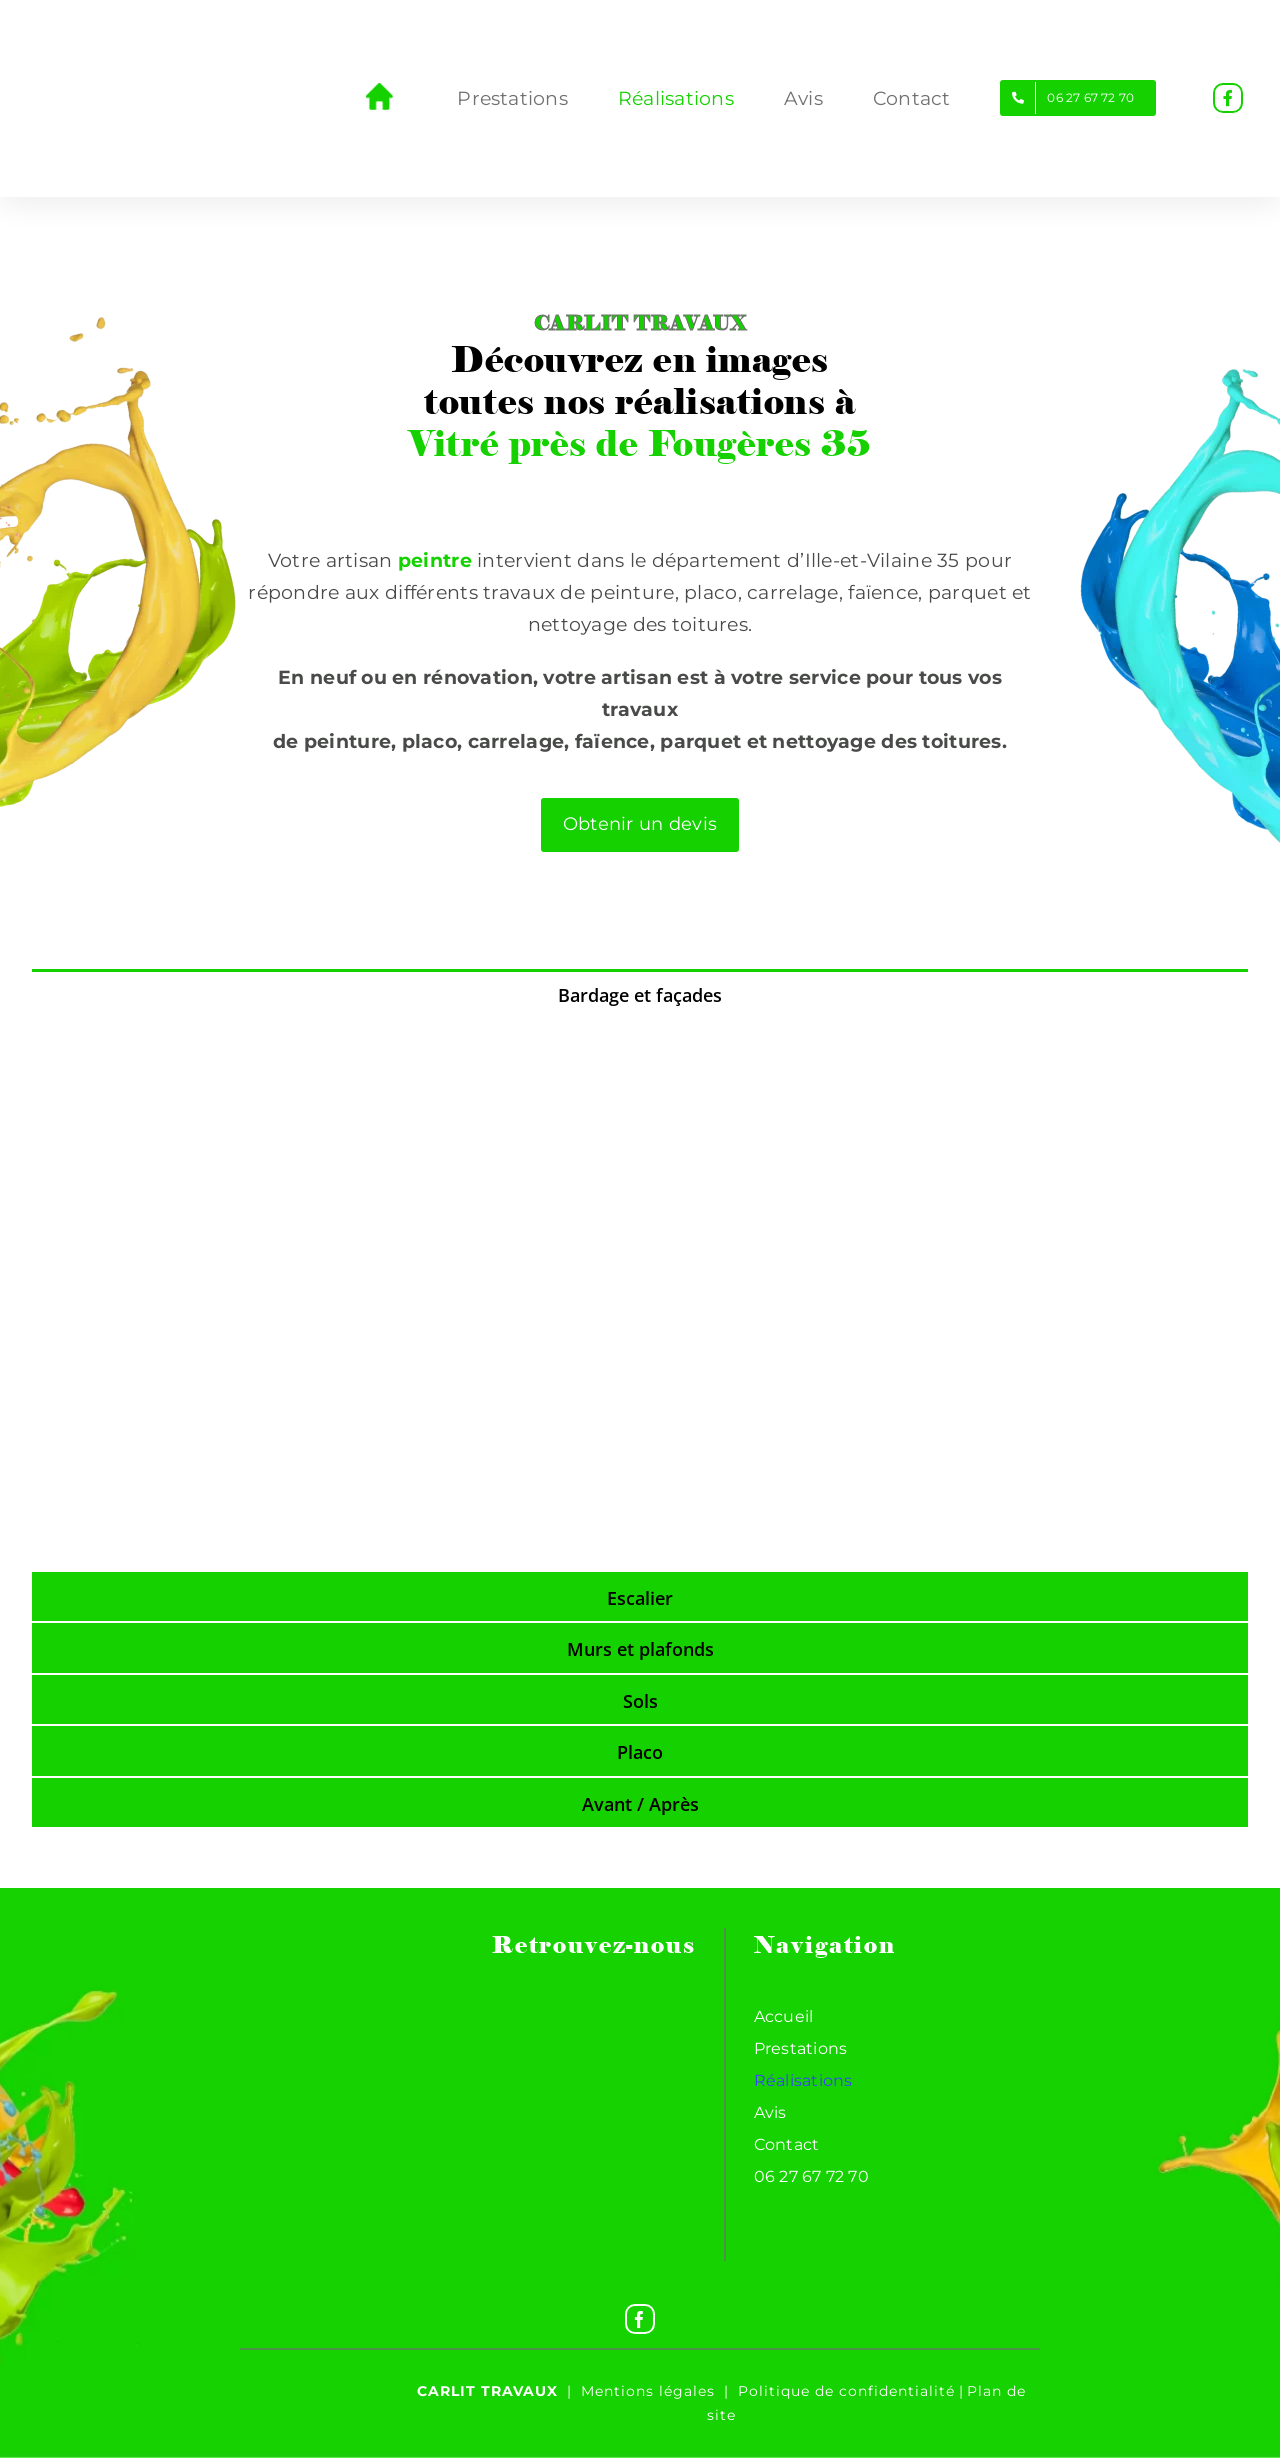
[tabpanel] (640, 1294)
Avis (770, 2112)
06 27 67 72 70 (811, 2176)
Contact (787, 2144)
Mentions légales (648, 2391)
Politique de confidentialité (846, 2391)
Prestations (801, 2048)
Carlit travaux (487, 2391)
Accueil (784, 2016)
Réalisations (803, 2080)
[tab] (640, 993)
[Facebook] (640, 2319)
